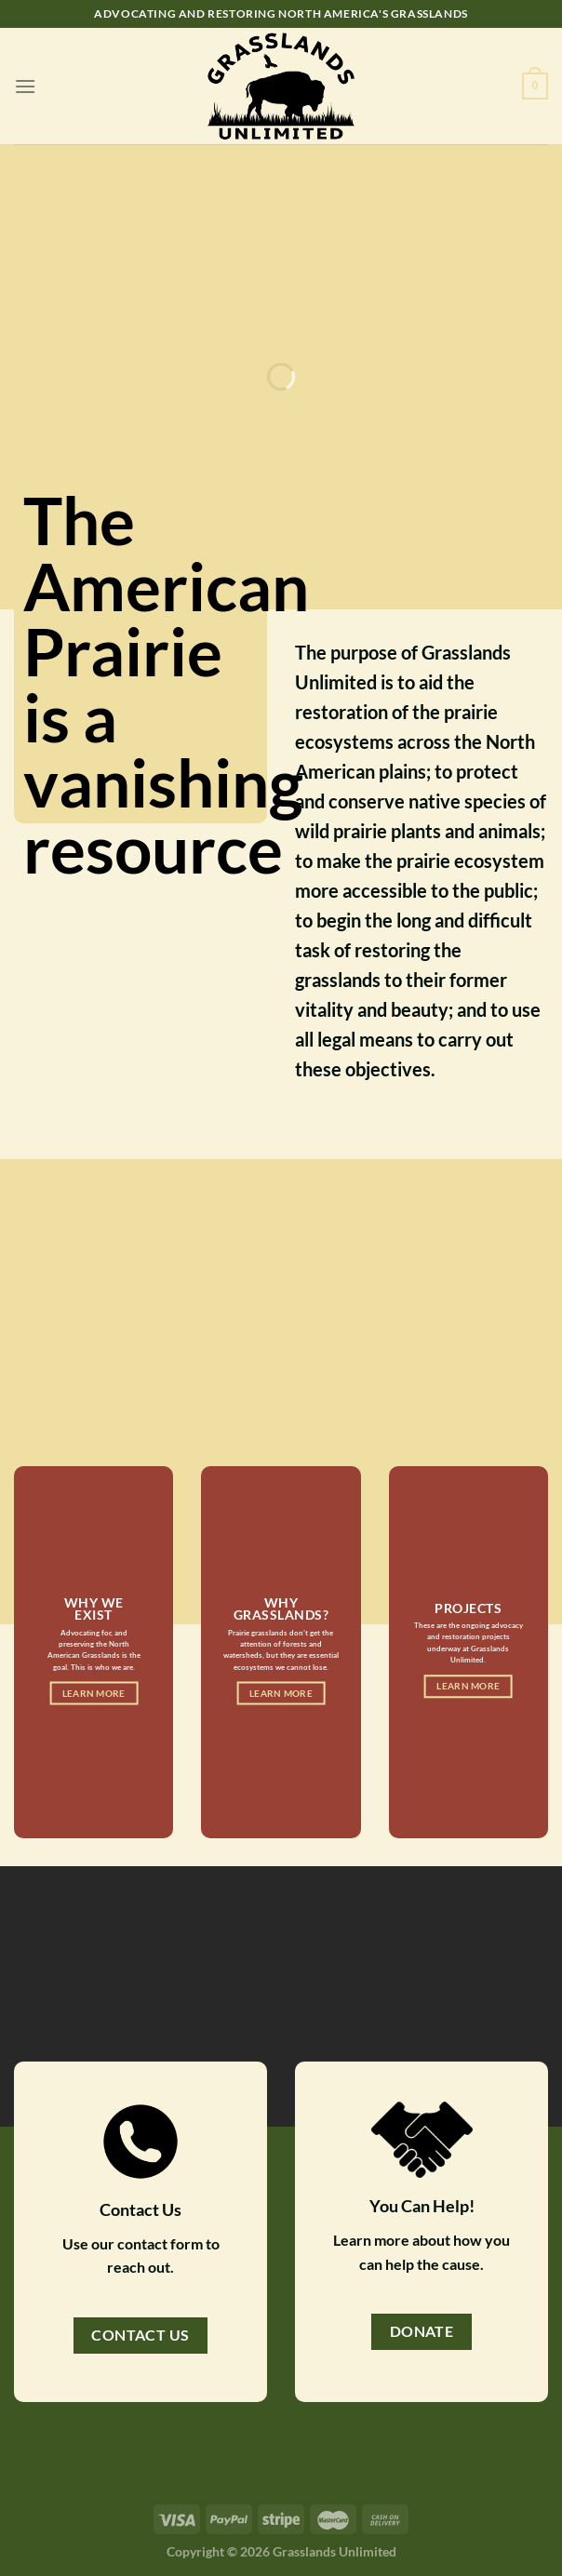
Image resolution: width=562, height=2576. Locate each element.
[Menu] (25, 86)
